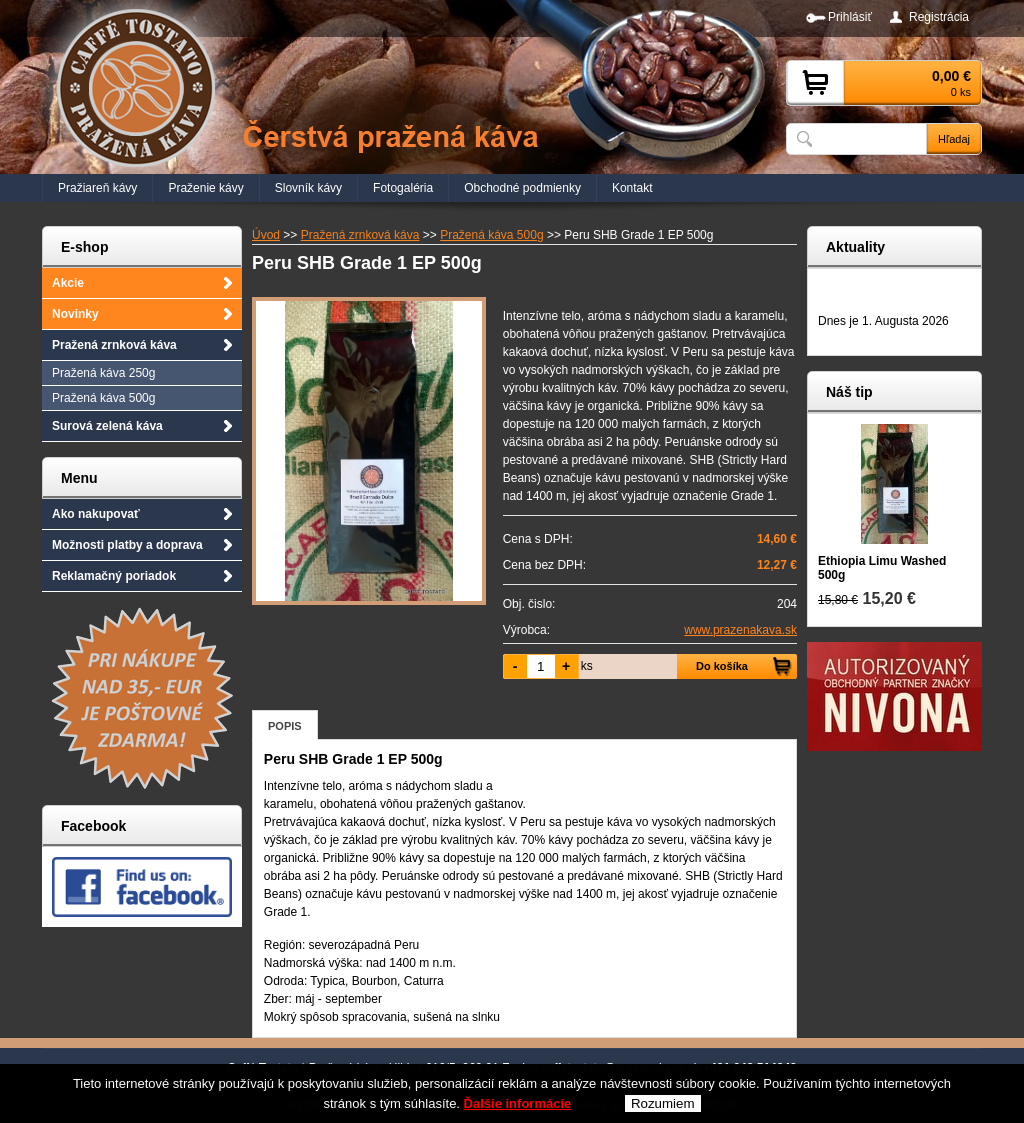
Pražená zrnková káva (114, 345)
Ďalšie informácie (518, 1106)
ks (587, 666)
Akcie (68, 283)
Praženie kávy (205, 188)
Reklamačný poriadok (114, 576)
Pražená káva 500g (103, 398)
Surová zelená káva (107, 426)
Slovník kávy (308, 188)
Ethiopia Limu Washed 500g (882, 568)
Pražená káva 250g (103, 373)
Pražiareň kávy (97, 188)
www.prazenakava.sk (740, 630)
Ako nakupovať (96, 514)
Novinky (75, 314)
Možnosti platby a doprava (127, 545)
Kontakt (632, 188)
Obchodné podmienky (522, 188)
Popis (285, 726)
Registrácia (939, 17)
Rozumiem (663, 1106)
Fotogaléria (403, 188)
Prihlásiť (850, 17)
